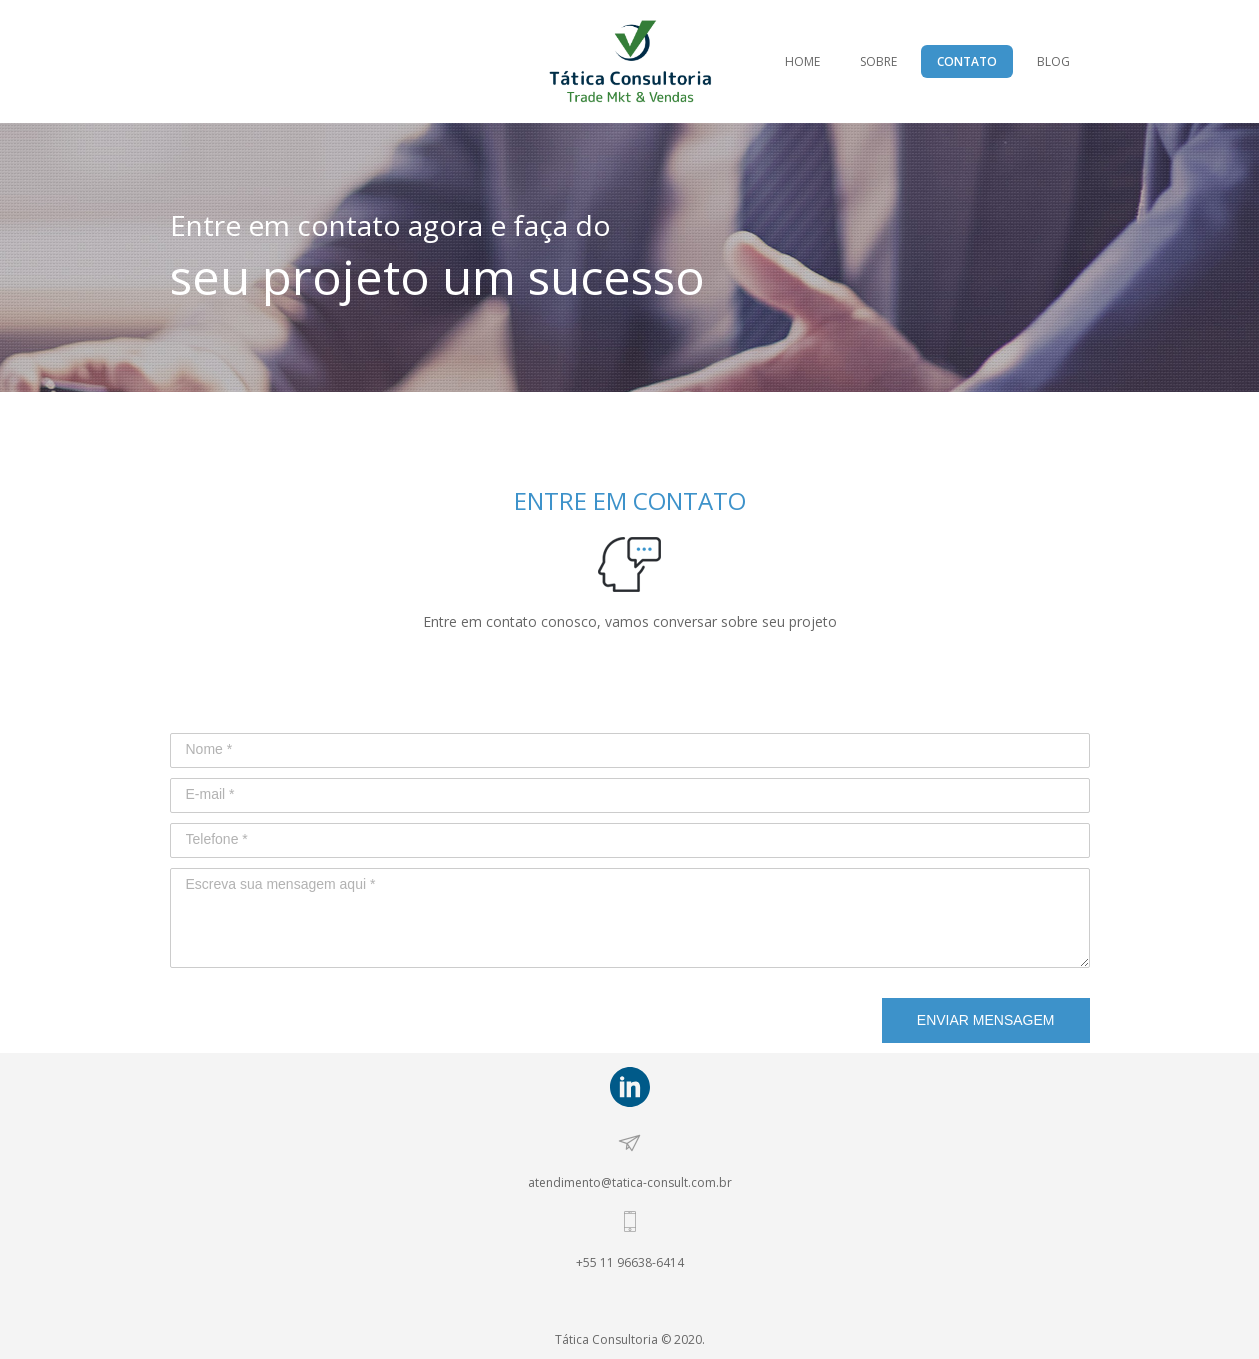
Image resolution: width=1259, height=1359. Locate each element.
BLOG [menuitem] (1053, 61)
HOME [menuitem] (802, 61)
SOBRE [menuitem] (878, 61)
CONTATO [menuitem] (967, 61)
